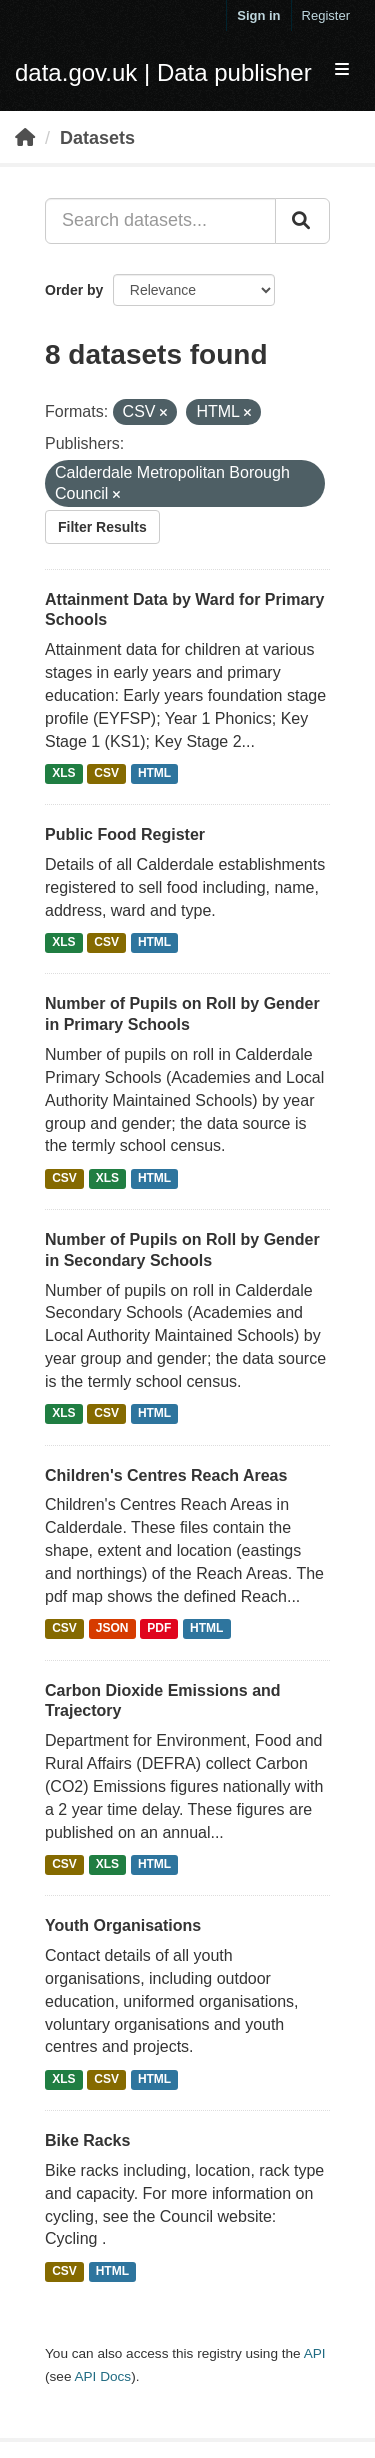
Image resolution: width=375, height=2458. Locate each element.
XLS (63, 773)
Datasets (97, 138)
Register (326, 15)
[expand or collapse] (342, 70)
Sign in (258, 15)
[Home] (25, 138)
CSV (106, 773)
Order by (74, 290)
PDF (159, 1629)
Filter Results (102, 527)
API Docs (102, 2376)
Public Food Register (125, 834)
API (315, 2353)
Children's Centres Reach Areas (166, 1475)
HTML (154, 773)
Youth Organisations (123, 1925)
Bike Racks (87, 2140)
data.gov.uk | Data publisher (163, 72)
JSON (112, 1629)
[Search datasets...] (160, 221)
